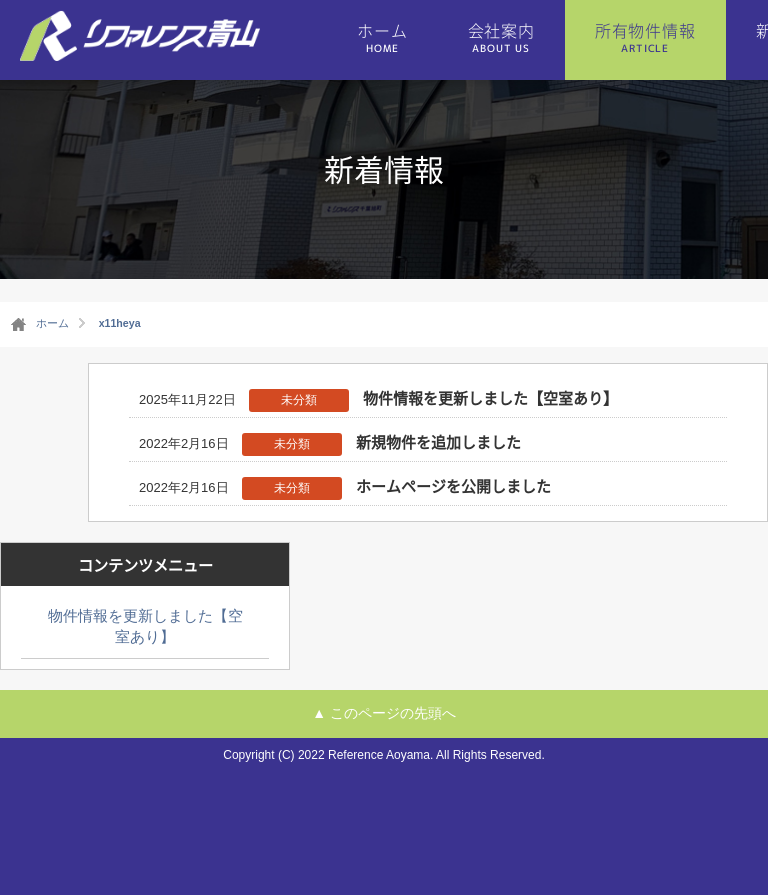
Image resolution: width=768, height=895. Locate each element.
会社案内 (501, 37)
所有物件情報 (645, 37)
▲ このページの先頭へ (384, 713)
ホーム (382, 37)
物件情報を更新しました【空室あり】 (490, 398)
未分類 (299, 400)
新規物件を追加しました (438, 442)
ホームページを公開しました (453, 486)
